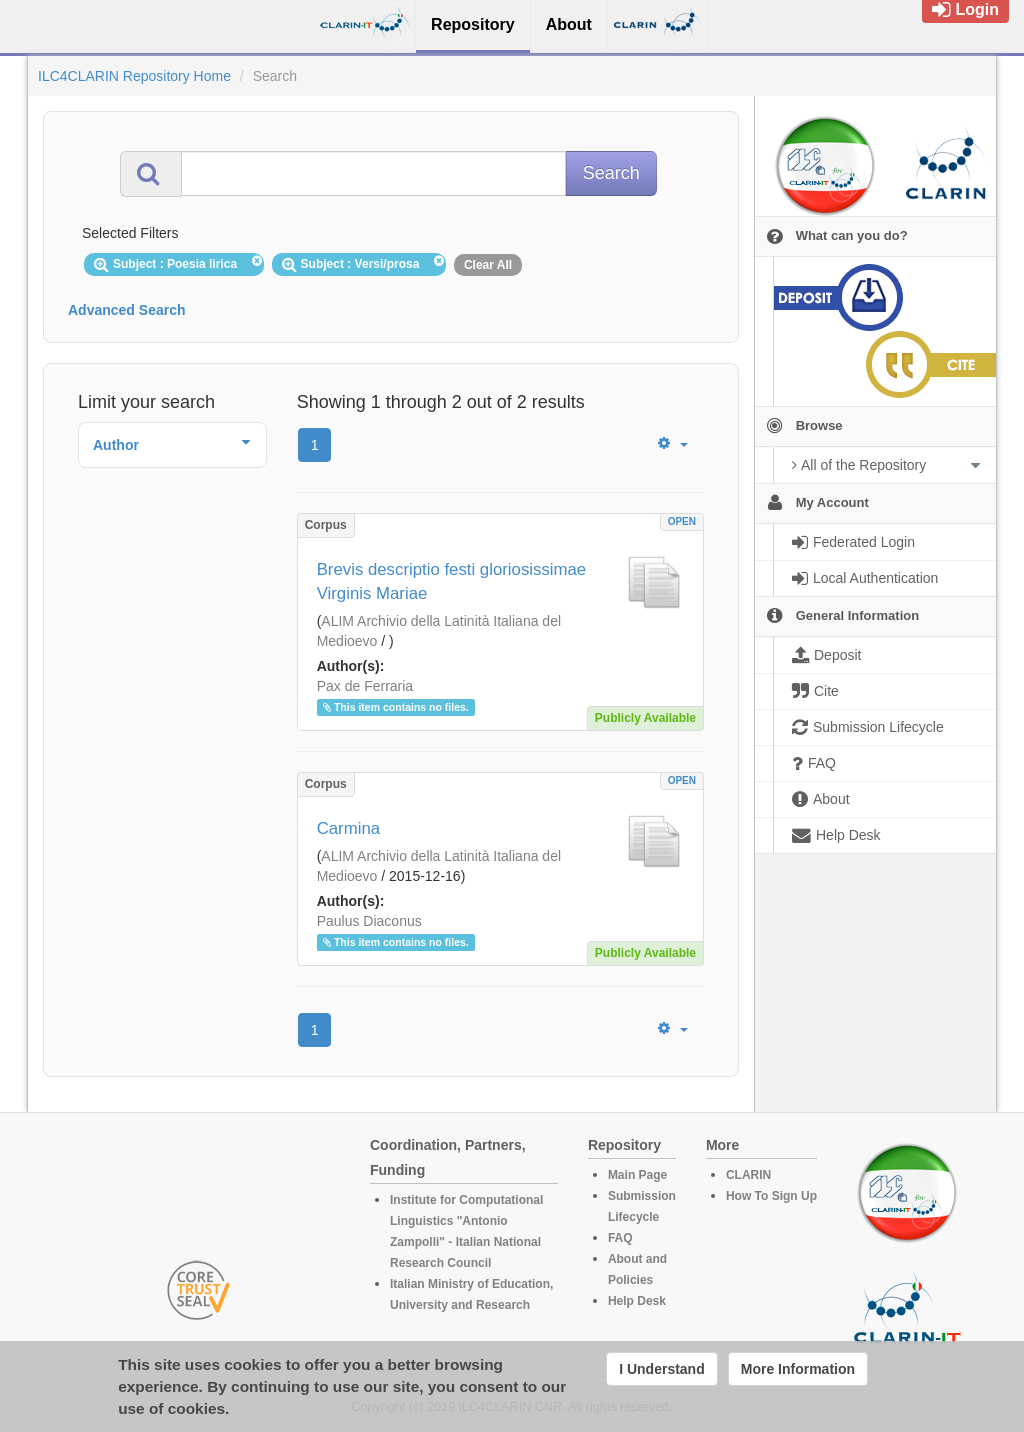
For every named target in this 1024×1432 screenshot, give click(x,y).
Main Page (637, 1175)
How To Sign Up (771, 1196)
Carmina (348, 828)
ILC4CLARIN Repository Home (134, 76)
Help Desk (637, 1301)
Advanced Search (127, 310)
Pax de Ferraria (365, 686)
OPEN (682, 521)
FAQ (620, 1238)
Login (965, 9)
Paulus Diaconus (369, 921)
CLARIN (748, 1175)
